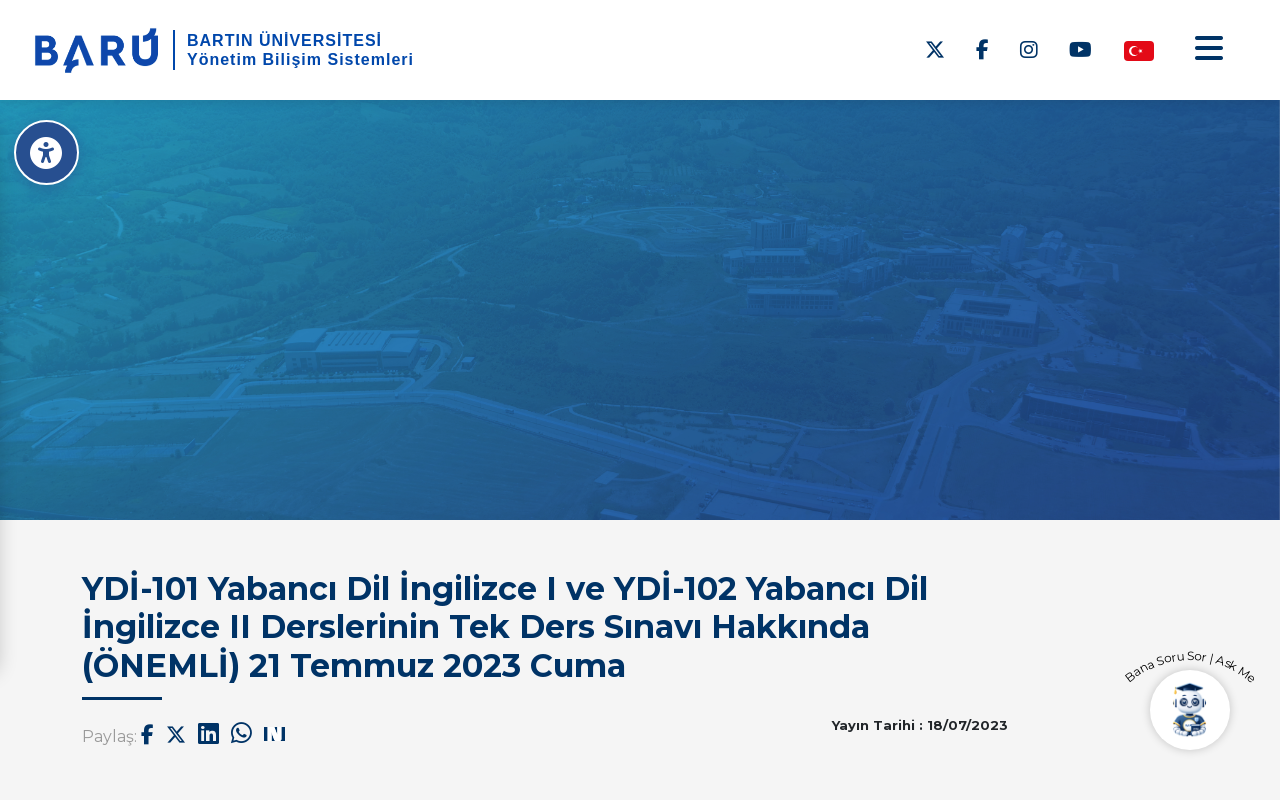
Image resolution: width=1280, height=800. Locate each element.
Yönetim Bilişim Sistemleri (300, 59)
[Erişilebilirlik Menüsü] (47, 152)
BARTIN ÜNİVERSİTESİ (284, 40)
